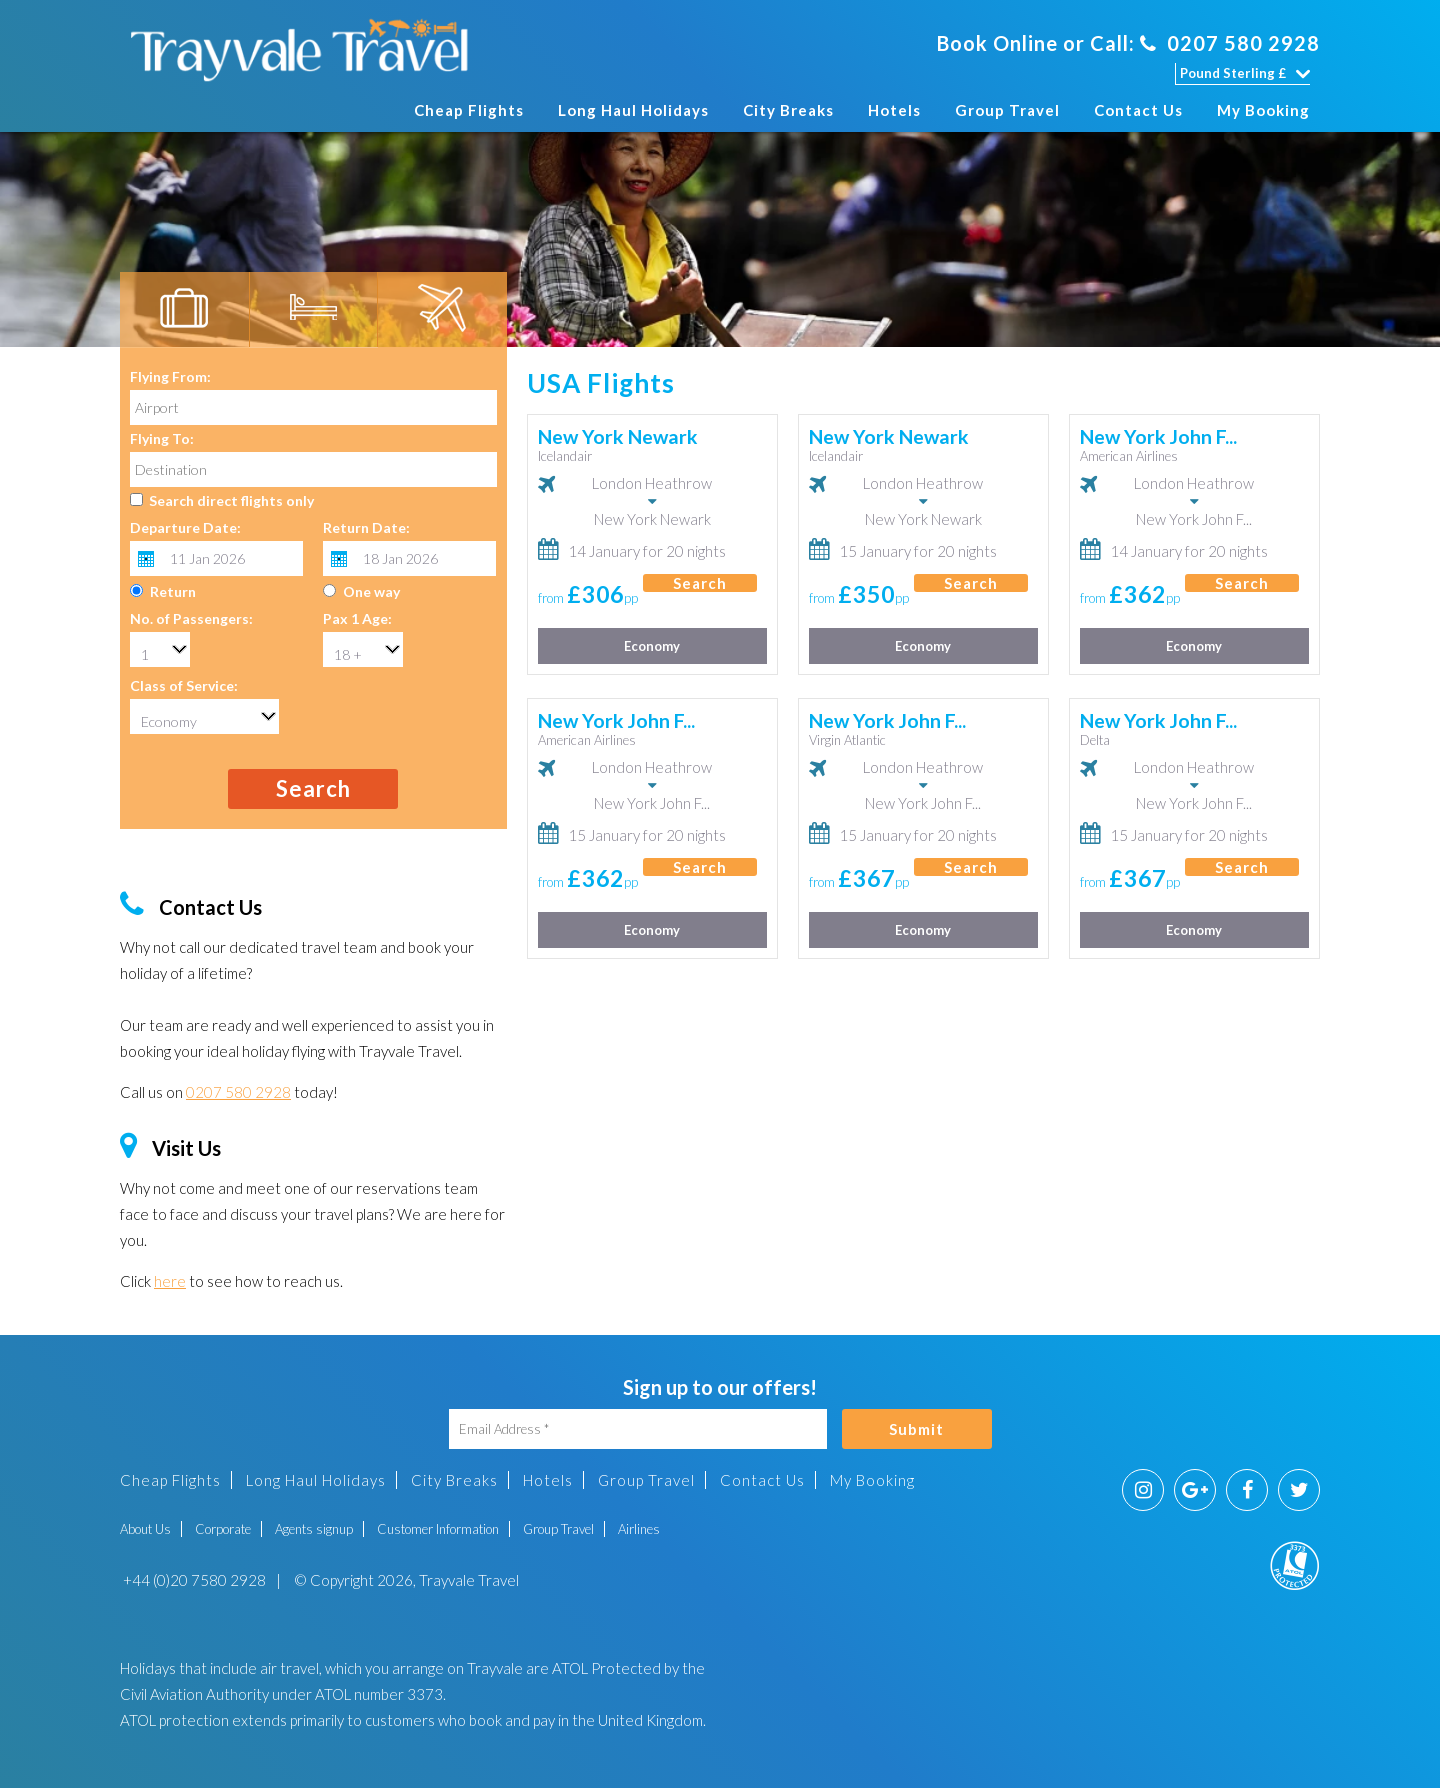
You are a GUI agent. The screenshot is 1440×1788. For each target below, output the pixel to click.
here (170, 1281)
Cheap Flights (469, 110)
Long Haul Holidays (633, 110)
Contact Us (1138, 110)
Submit (916, 1429)
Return (173, 591)
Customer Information (438, 1529)
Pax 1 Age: (357, 618)
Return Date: (366, 527)
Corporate (223, 1529)
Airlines (639, 1529)
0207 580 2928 (1230, 43)
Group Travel (1007, 110)
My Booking (1263, 110)
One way (371, 591)
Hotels (894, 110)
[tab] (184, 310)
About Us (145, 1529)
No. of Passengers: (191, 618)
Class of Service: (184, 685)
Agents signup (314, 1529)
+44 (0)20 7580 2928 (193, 1580)
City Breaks (788, 110)
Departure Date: (185, 527)
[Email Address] (638, 1429)
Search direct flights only (231, 500)
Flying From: (170, 376)
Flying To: (162, 438)
